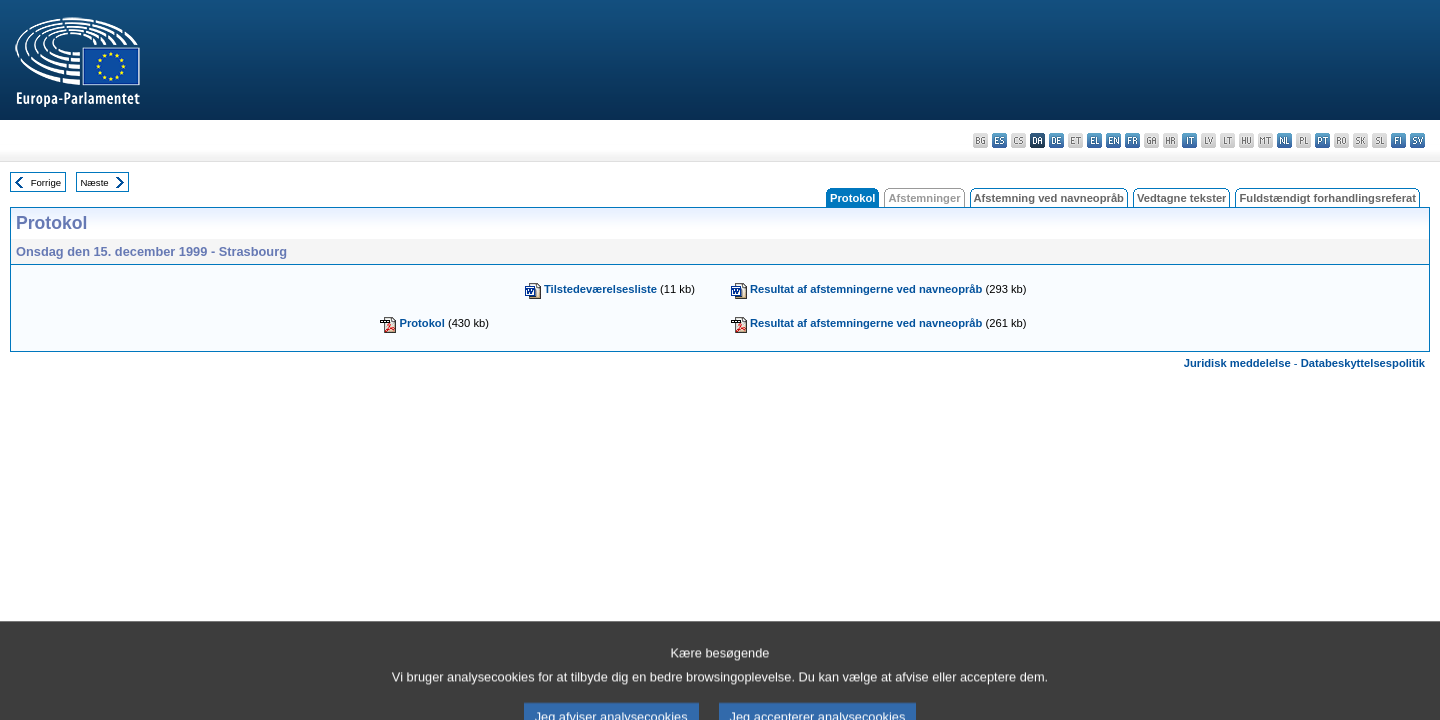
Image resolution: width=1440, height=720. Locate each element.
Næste (94, 182)
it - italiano (1189, 140)
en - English (1113, 140)
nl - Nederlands (1284, 140)
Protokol (421, 323)
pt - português (1322, 140)
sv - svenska (1417, 140)
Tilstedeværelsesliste (600, 289)
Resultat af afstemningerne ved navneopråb (866, 289)
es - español (999, 140)
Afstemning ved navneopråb (1049, 198)
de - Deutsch (1056, 140)
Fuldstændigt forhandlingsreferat (1327, 198)
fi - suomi (1398, 140)
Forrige (46, 182)
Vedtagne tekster (1182, 198)
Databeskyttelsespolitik (1363, 363)
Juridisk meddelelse (1237, 363)
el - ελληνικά (1094, 140)
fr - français (1132, 140)
